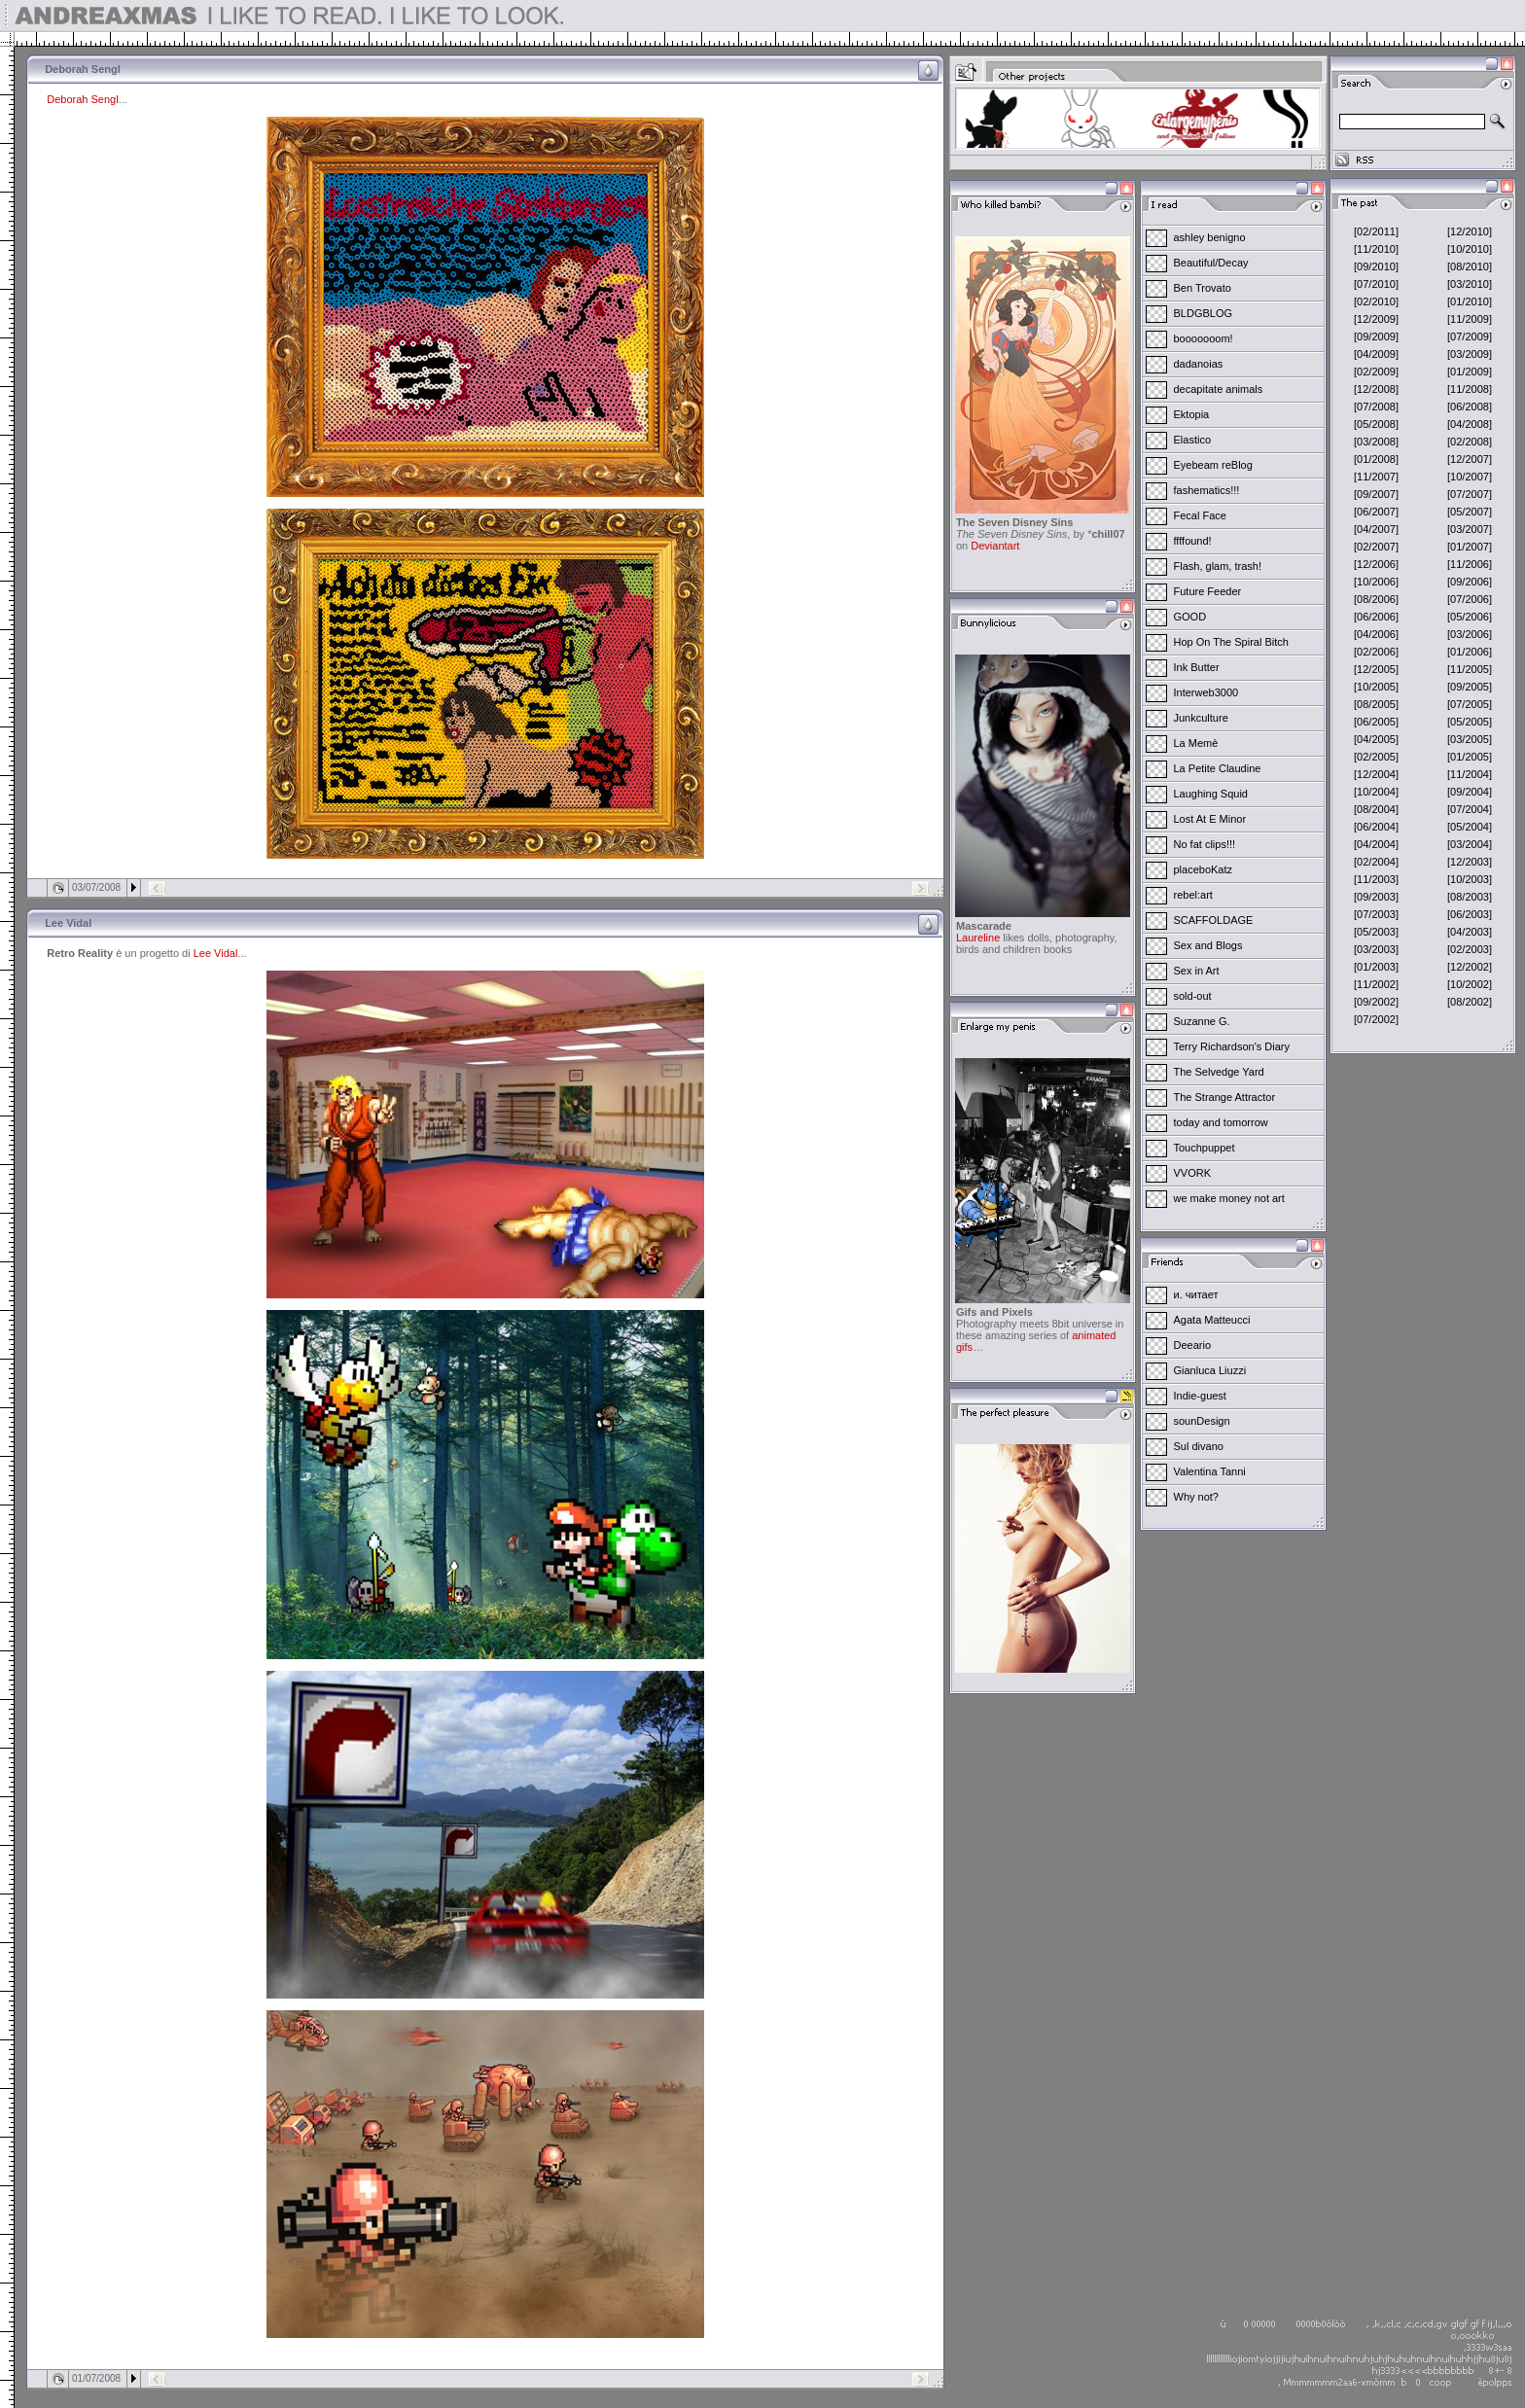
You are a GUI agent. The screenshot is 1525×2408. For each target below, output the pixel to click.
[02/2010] (1376, 301)
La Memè (1196, 743)
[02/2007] (1376, 546)
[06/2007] (1376, 511)
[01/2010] (1469, 301)
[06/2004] (1376, 826)
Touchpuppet (1204, 1147)
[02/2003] (1469, 949)
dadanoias (1199, 364)
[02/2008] (1469, 441)
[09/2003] (1376, 897)
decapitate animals (1218, 389)
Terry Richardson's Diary (1232, 1046)
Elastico (1193, 439)
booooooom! (1203, 338)
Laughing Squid (1211, 793)
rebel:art (1193, 895)
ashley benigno (1210, 237)
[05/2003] (1376, 932)
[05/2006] (1469, 616)
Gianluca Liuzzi (1210, 1370)
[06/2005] (1376, 721)
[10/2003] (1469, 879)
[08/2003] (1469, 897)
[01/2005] (1469, 756)
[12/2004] (1376, 774)
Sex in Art (1197, 970)
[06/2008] (1469, 406)
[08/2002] (1469, 1002)
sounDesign (1202, 1421)
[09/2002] (1376, 1002)
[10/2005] (1376, 686)
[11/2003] (1376, 879)
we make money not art (1229, 1198)
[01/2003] (1376, 967)
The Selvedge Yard (1219, 1072)
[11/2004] (1469, 774)
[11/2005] (1469, 669)
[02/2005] (1376, 756)
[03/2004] (1469, 844)
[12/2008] (1376, 389)
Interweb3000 (1206, 692)
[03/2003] (1376, 949)
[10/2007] (1469, 476)
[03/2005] (1469, 739)
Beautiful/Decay (1211, 262)
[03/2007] (1469, 529)
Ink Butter (1197, 667)
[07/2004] (1469, 809)
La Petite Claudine (1217, 768)
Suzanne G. (1202, 1021)
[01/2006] (1469, 651)
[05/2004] (1469, 826)
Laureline (978, 937)
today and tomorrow (1221, 1122)
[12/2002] (1469, 967)
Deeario (1193, 1345)
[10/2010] (1469, 249)
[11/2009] (1469, 319)
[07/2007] (1469, 494)
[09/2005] (1469, 686)
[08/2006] (1376, 599)
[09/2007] (1376, 494)
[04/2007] (1376, 529)
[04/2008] (1469, 424)
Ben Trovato (1202, 288)
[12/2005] (1376, 669)
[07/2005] (1469, 704)
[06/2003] (1469, 914)
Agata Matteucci (1212, 1320)
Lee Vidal (216, 953)
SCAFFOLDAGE (1214, 920)
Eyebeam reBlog (1213, 465)
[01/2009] (1469, 371)
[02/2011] (1376, 231)
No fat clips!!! (1205, 844)
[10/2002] (1469, 984)
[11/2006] (1469, 564)
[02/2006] (1376, 651)
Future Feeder (1208, 591)
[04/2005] (1376, 739)
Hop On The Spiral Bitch (1231, 642)
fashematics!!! (1207, 490)
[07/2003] (1376, 914)
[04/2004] (1376, 844)
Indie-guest (1200, 1395)
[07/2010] (1376, 284)
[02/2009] (1376, 371)
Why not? (1196, 1497)
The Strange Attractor (1225, 1097)
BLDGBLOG (1203, 313)
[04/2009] (1376, 354)
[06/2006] (1376, 616)
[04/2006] (1376, 634)
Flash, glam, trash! (1217, 566)
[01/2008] (1376, 459)
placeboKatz (1203, 869)
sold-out (1193, 996)
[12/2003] (1469, 862)
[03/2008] (1376, 441)
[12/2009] (1376, 319)
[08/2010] (1469, 266)
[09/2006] (1469, 581)
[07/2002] (1376, 1019)
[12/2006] (1376, 564)
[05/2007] (1469, 511)
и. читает (1196, 1294)
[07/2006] (1469, 599)
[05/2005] (1469, 721)
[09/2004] (1469, 791)
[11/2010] (1376, 249)
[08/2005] (1376, 704)
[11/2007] (1376, 476)
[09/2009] (1376, 336)
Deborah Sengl (82, 99)
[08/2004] (1376, 809)
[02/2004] (1376, 862)
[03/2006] (1469, 634)
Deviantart (995, 545)
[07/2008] (1376, 406)
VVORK (1193, 1173)
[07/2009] (1469, 336)
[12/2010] (1469, 231)
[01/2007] (1469, 546)
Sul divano (1199, 1446)
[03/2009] (1469, 354)
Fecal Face (1200, 515)
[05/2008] (1376, 424)
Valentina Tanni (1210, 1471)
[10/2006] (1376, 581)
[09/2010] (1376, 266)
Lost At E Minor (1210, 819)
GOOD (1190, 616)
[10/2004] (1376, 791)
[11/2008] (1469, 389)
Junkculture (1201, 718)
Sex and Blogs (1208, 945)
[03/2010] (1469, 284)
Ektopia (1192, 414)
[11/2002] (1376, 984)
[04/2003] (1469, 932)
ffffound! (1193, 541)
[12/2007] (1469, 459)
